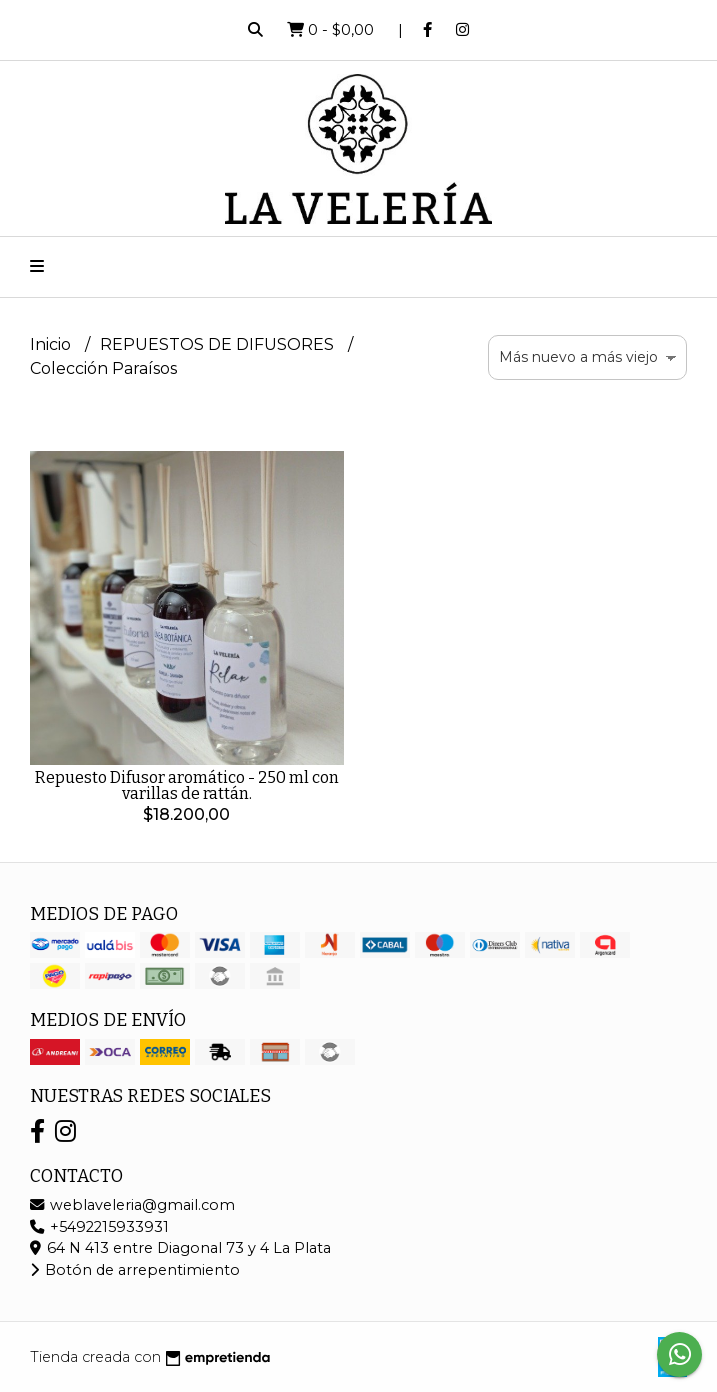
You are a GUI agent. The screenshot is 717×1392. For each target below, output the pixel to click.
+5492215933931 (99, 1227)
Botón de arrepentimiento (135, 1270)
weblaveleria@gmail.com (132, 1205)
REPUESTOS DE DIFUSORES (219, 344)
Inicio (52, 344)
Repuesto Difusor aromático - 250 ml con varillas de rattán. (187, 785)
